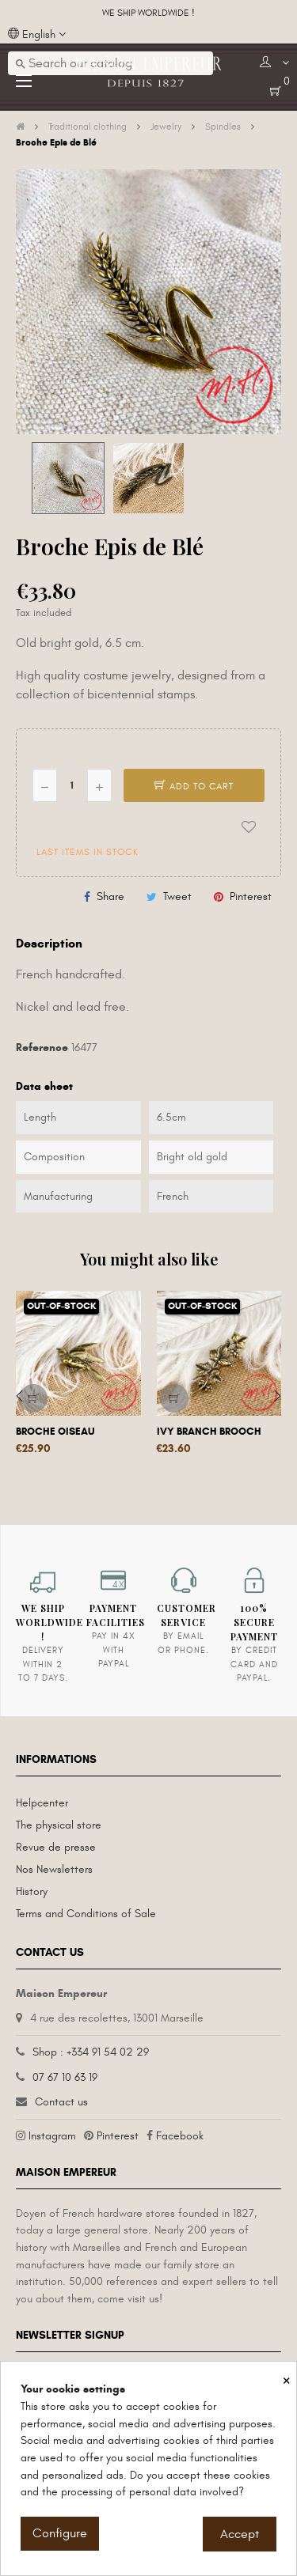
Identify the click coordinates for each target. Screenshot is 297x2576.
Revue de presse (56, 1847)
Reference (42, 1047)
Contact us (61, 2102)
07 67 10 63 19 (64, 2077)
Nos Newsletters (54, 1869)
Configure (59, 2533)
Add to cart (194, 786)
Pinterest (251, 896)
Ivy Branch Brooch (209, 1431)
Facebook (180, 2136)
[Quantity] (72, 785)
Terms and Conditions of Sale (86, 1913)
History (32, 1891)
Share (110, 896)
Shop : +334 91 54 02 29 (90, 2052)
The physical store (58, 1825)
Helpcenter (42, 1803)
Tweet (177, 896)
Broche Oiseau (55, 1431)
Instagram (52, 2136)
